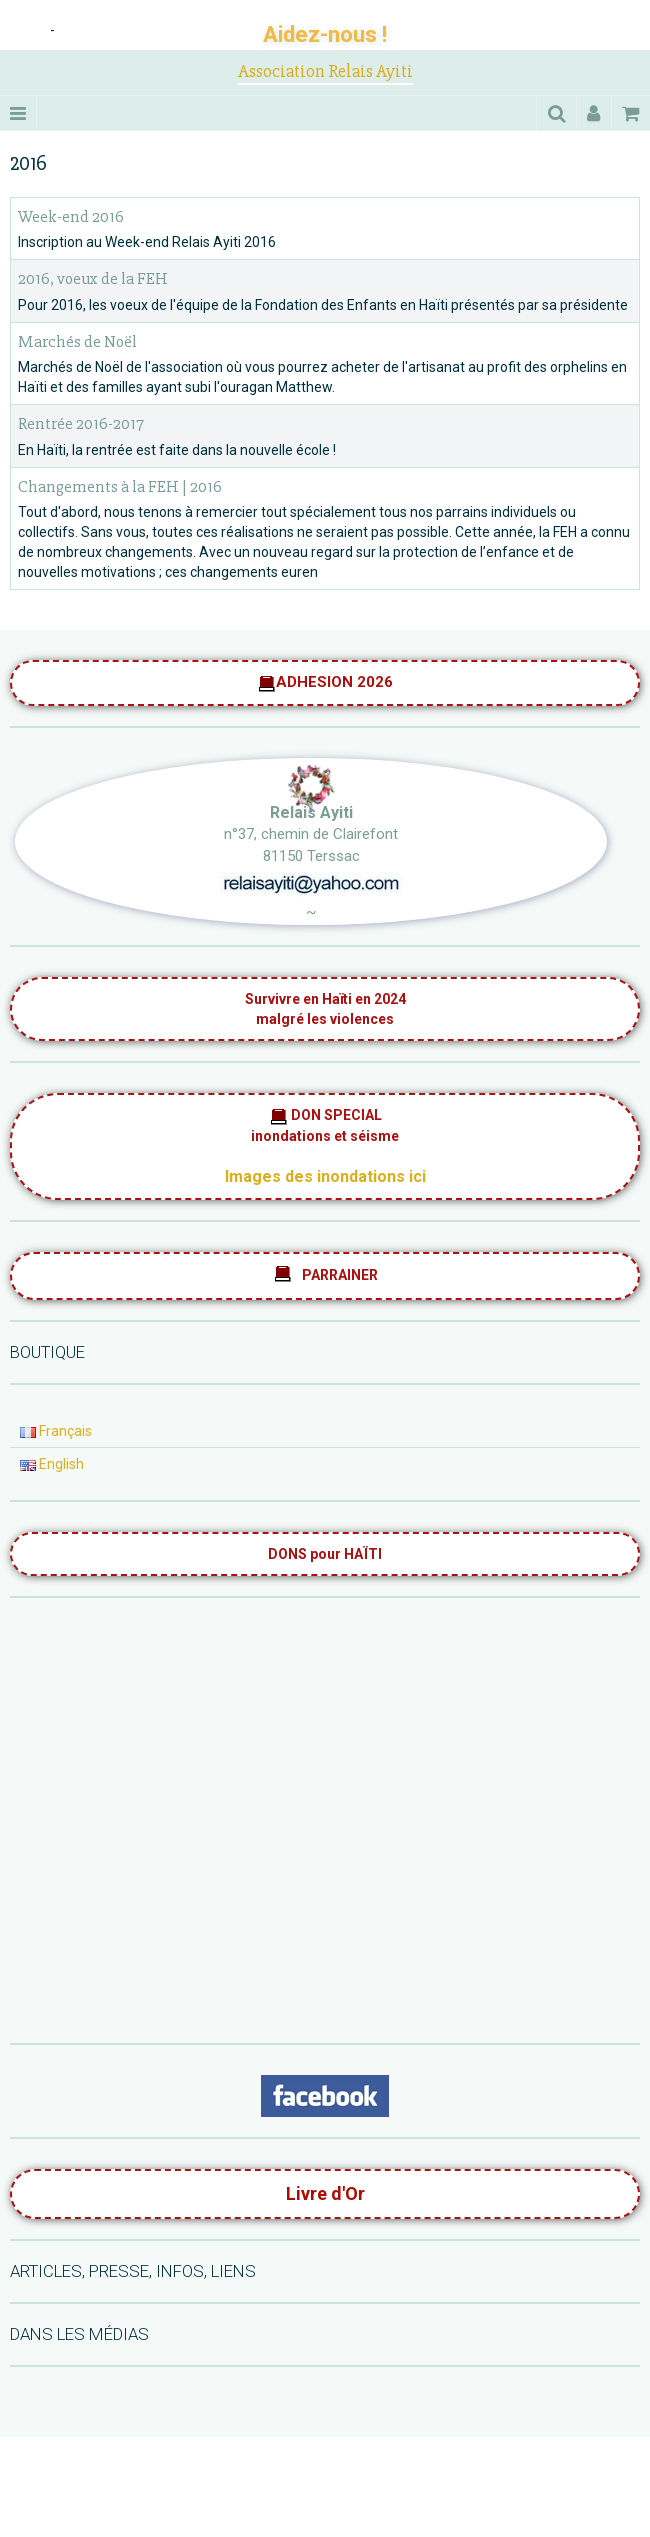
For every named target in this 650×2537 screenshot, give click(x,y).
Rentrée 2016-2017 (81, 424)
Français (56, 1431)
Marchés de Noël (77, 341)
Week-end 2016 (71, 216)
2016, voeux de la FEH (93, 279)
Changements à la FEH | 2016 (120, 486)
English (52, 1464)
